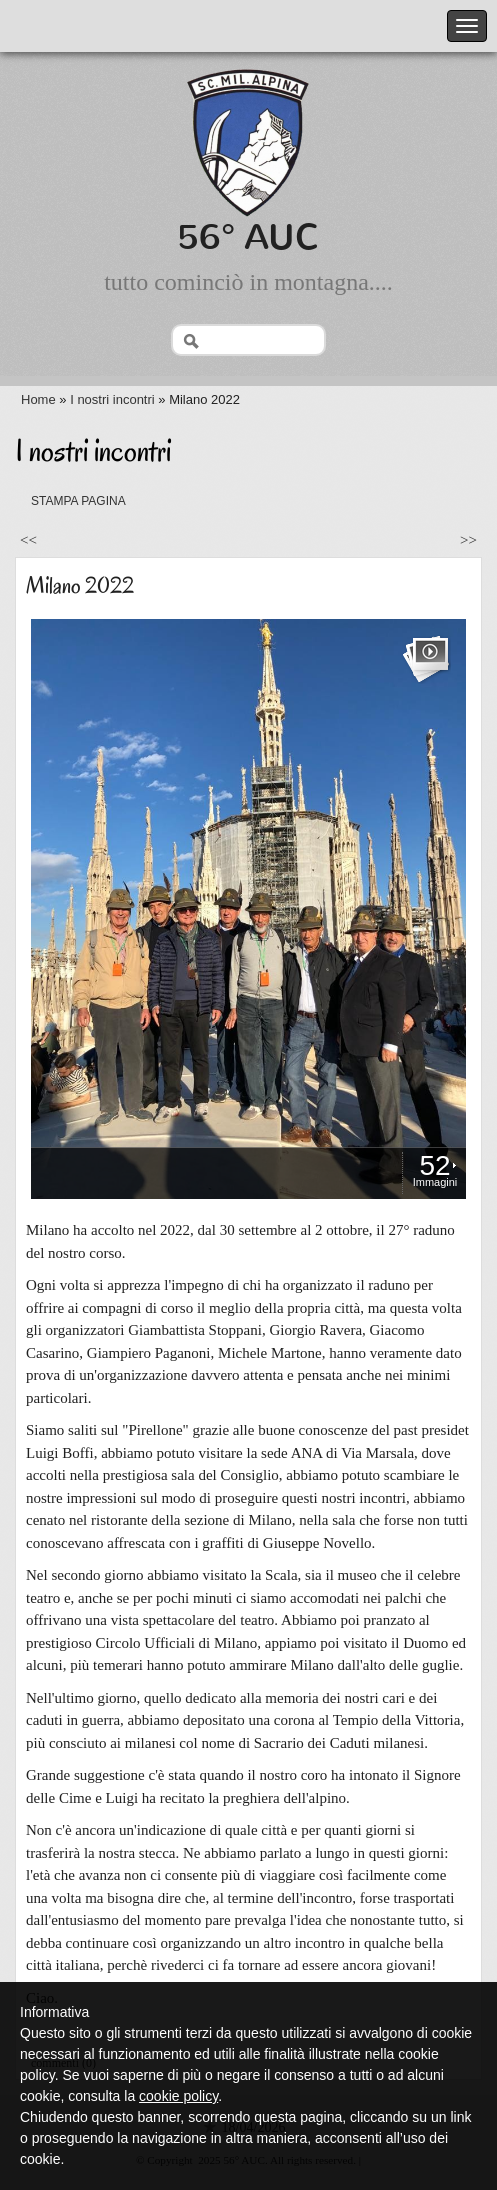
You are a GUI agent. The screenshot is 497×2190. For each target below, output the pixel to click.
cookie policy (178, 2096)
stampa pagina (78, 501)
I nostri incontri (112, 399)
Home (38, 399)
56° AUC (248, 237)
